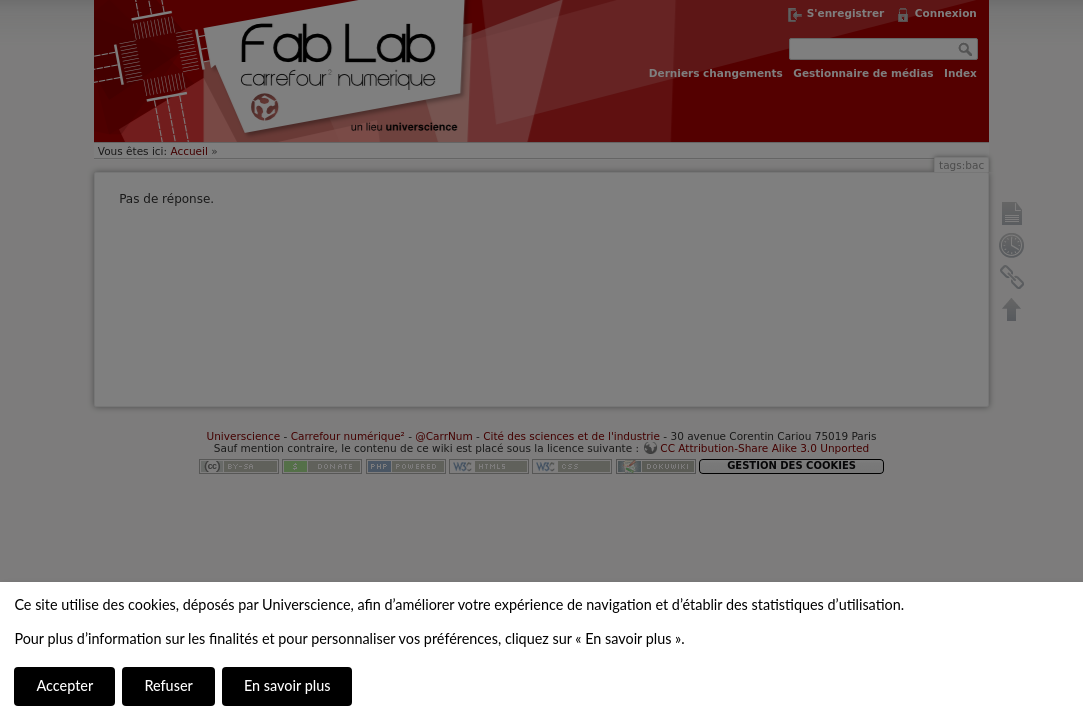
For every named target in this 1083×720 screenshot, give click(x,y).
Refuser (168, 685)
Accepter (64, 685)
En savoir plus (287, 685)
